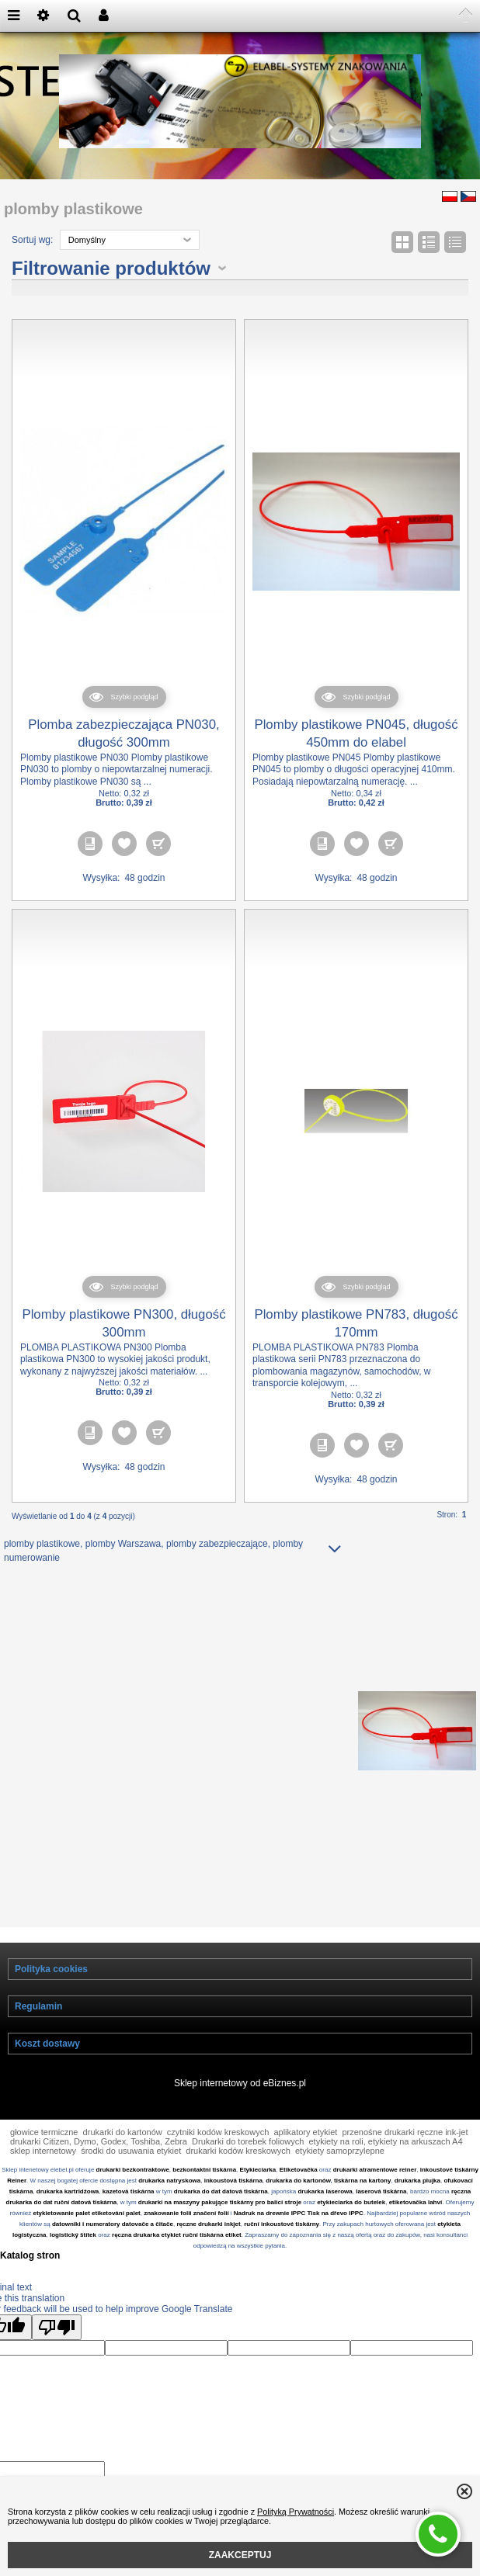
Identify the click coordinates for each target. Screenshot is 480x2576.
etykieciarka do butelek (351, 2224)
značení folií (211, 2235)
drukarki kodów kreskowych (238, 2173)
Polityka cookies (51, 1991)
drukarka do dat (197, 2213)
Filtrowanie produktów (111, 290)
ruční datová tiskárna (85, 2224)
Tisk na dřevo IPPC (335, 2235)
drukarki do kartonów (122, 2154)
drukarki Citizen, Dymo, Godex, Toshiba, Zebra (98, 2164)
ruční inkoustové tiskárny (281, 2246)
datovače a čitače (147, 2246)
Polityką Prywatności (295, 2511)
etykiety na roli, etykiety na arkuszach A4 (385, 2164)
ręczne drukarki (199, 2246)
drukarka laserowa (324, 2213)
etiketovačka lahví (415, 2224)
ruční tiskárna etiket (212, 2257)
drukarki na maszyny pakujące (183, 2224)
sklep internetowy (43, 2173)
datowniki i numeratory (86, 2246)
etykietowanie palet (61, 2235)
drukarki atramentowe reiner (375, 2192)
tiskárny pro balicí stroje (265, 2224)
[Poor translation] (57, 2350)
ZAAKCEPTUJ (240, 2555)
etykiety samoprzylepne (339, 2173)
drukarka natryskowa (169, 2203)
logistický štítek (73, 2257)
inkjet (232, 2246)
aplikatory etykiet (305, 2154)
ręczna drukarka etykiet (146, 2257)
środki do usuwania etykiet (131, 2173)
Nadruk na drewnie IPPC (269, 2235)
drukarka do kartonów (298, 2203)
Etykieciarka (258, 2192)
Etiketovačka (299, 2192)
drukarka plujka (417, 2203)
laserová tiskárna (381, 2213)
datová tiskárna (245, 2213)
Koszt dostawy (47, 2066)
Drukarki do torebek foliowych (248, 2164)
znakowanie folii (167, 2235)
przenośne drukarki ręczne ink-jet (405, 2154)
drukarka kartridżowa (68, 2213)
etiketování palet (116, 2235)
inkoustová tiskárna (233, 2203)
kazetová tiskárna (129, 2213)
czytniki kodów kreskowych (218, 2154)
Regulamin (38, 2028)
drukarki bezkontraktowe (132, 2192)
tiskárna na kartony (362, 2203)
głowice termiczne (44, 2154)
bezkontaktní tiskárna (204, 2192)
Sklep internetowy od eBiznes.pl (240, 2105)
